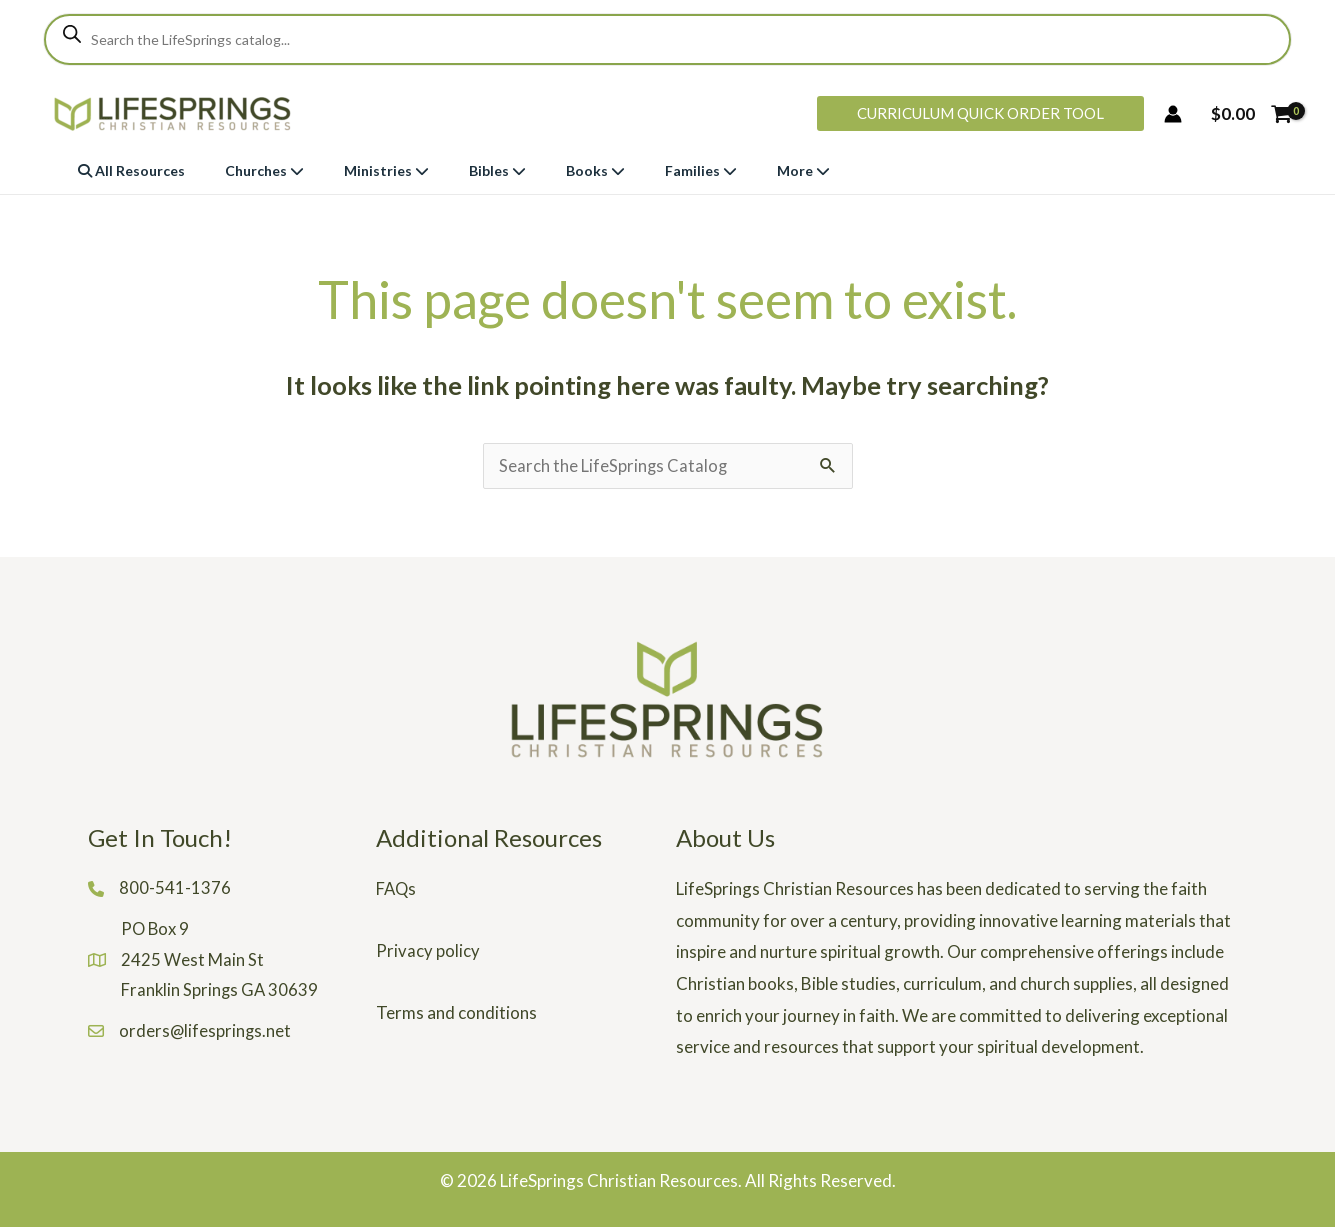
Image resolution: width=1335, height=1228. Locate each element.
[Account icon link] (1173, 114)
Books (595, 170)
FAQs (397, 889)
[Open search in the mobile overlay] (667, 39)
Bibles (497, 170)
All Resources (131, 170)
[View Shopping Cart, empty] (1251, 113)
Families (701, 170)
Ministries (386, 170)
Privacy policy (428, 951)
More (803, 170)
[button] (980, 113)
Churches (264, 170)
